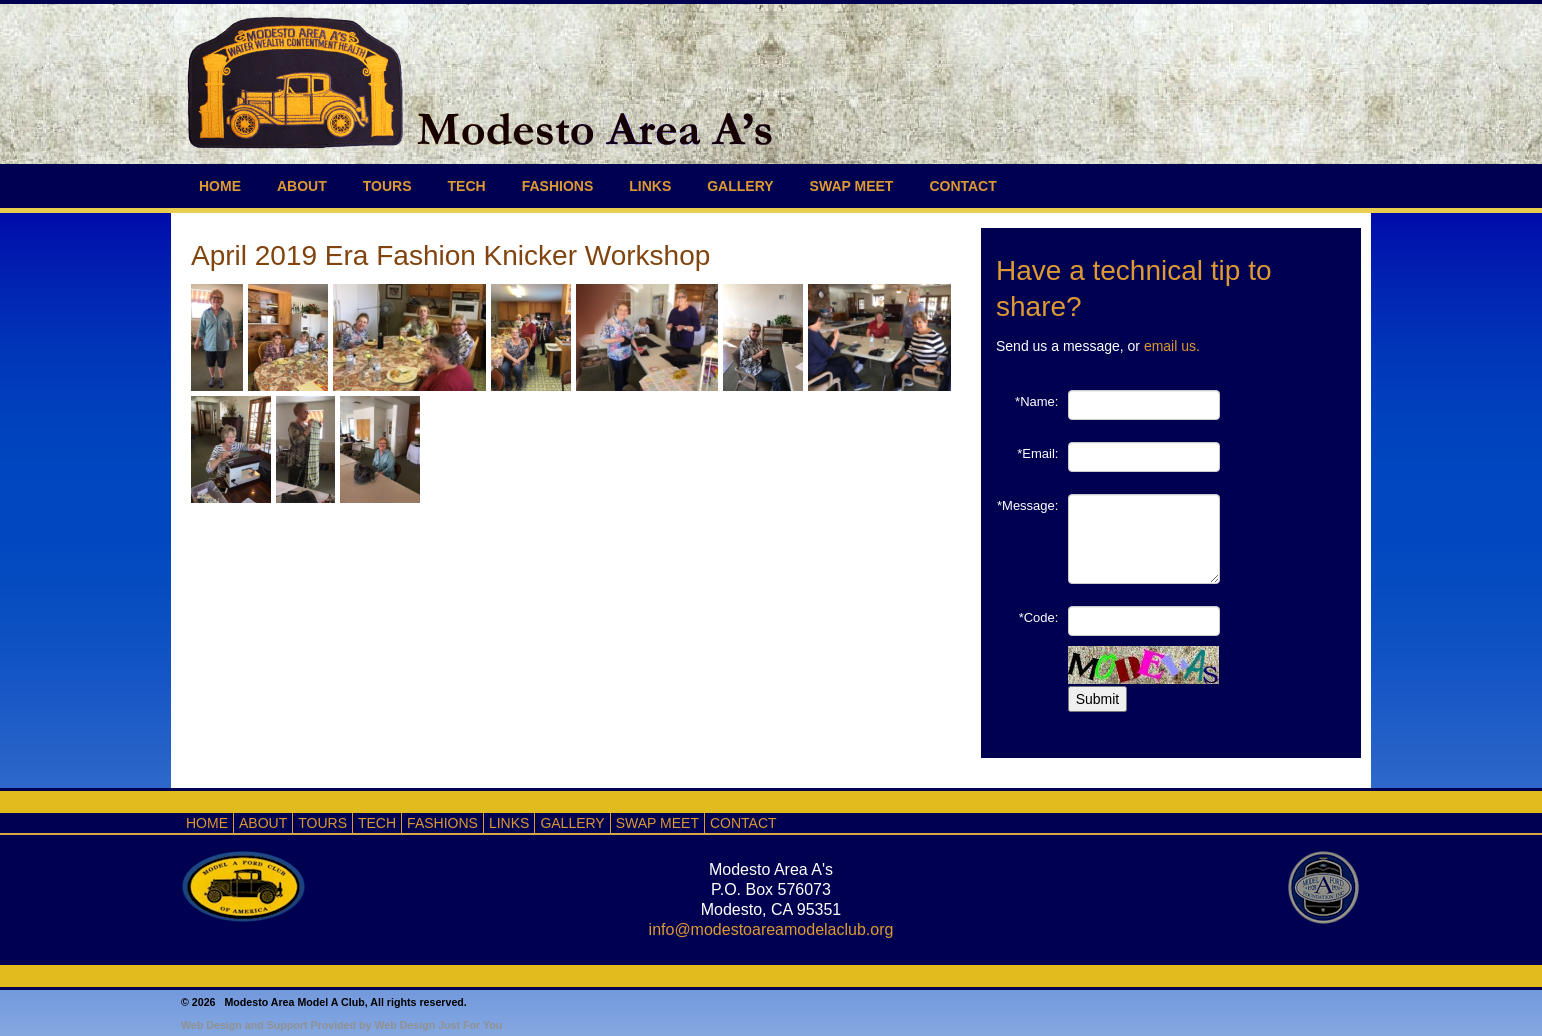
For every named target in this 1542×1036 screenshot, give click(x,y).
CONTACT (962, 186)
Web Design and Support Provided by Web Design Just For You (341, 1025)
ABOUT (302, 186)
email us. (1172, 346)
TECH (467, 186)
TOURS (387, 186)
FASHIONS (558, 186)
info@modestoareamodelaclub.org (771, 929)
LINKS (650, 186)
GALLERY (740, 186)
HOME (220, 186)
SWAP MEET (852, 186)
